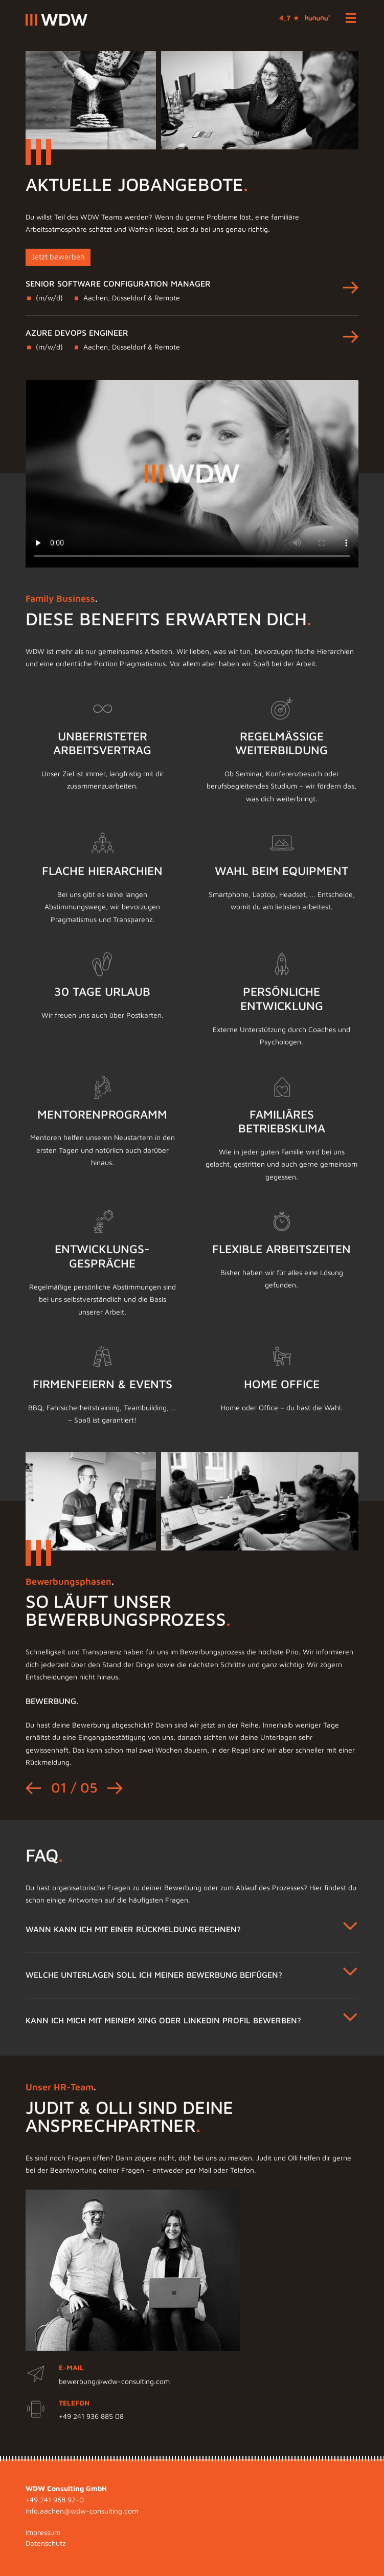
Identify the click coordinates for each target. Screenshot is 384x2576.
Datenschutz (45, 2543)
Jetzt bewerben (58, 256)
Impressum (43, 2532)
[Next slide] (115, 1812)
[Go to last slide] (33, 1812)
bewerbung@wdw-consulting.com (114, 2406)
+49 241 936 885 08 (91, 2440)
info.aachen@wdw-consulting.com (82, 2511)
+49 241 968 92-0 (55, 2500)
